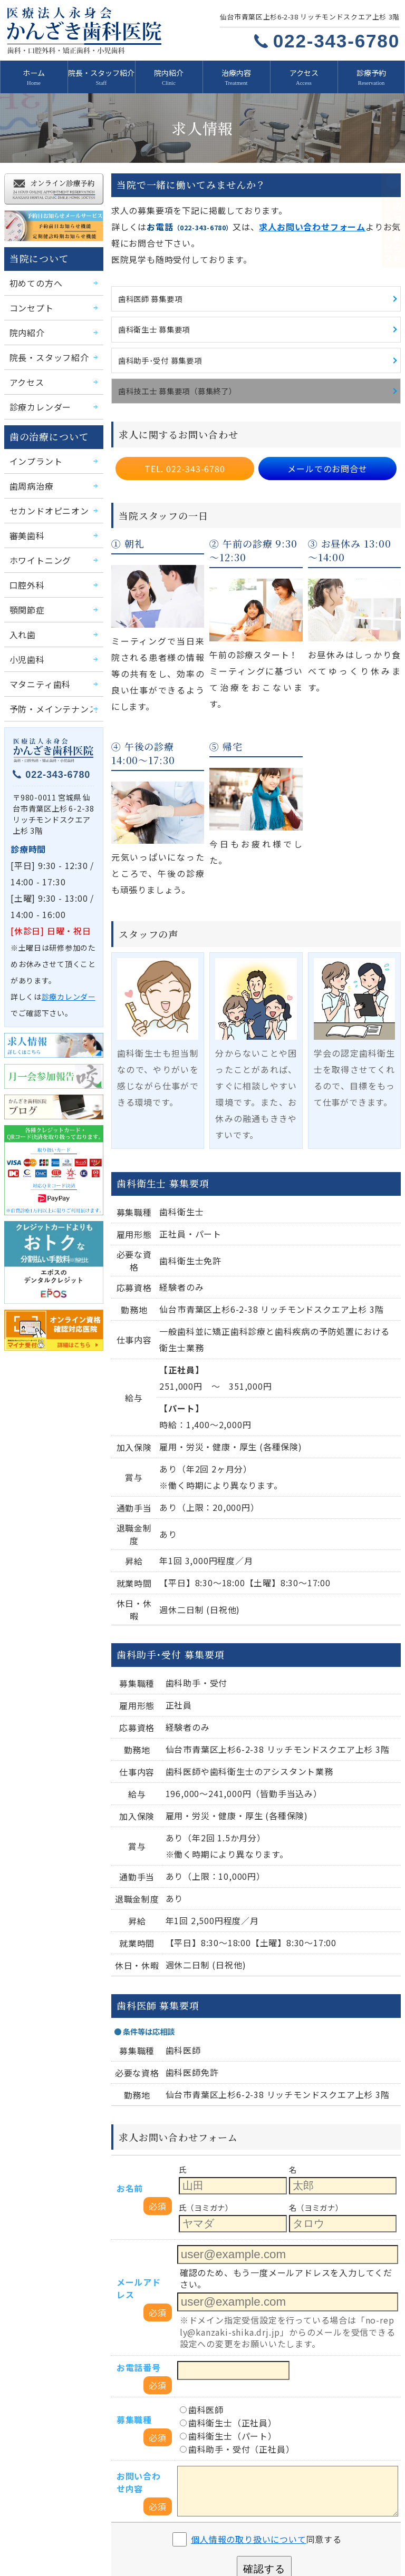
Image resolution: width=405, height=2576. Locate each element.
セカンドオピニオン (44, 496)
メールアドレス (140, 2124)
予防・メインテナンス (48, 688)
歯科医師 (199, 2230)
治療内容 (236, 72)
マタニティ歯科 (36, 664)
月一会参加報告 (344, 2519)
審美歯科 (25, 520)
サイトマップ (340, 2539)
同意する (266, 2343)
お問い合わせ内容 (140, 2293)
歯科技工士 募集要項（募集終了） (173, 377)
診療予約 (371, 72)
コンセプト (29, 301)
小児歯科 (25, 640)
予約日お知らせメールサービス (257, 2519)
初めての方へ (32, 277)
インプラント (32, 448)
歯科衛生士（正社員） (223, 2242)
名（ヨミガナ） (314, 2053)
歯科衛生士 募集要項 (151, 317)
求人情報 (35, 2519)
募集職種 (132, 2239)
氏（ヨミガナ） (204, 2053)
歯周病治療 (29, 473)
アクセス (304, 72)
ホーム (34, 72)
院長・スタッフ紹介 (101, 72)
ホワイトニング (36, 544)
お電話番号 (136, 2191)
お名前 (128, 2044)
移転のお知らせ (145, 2539)
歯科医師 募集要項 (148, 287)
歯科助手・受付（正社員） (231, 2265)
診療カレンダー (36, 397)
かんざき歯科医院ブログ (59, 2539)
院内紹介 (168, 72)
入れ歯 (21, 616)
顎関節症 (25, 592)
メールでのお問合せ (327, 451)
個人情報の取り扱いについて (250, 2343)
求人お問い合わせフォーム (290, 219)
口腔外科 (25, 568)
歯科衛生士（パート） (223, 2253)
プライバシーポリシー (256, 2539)
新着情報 (35, 2479)
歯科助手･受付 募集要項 (157, 346)
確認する (264, 2372)
